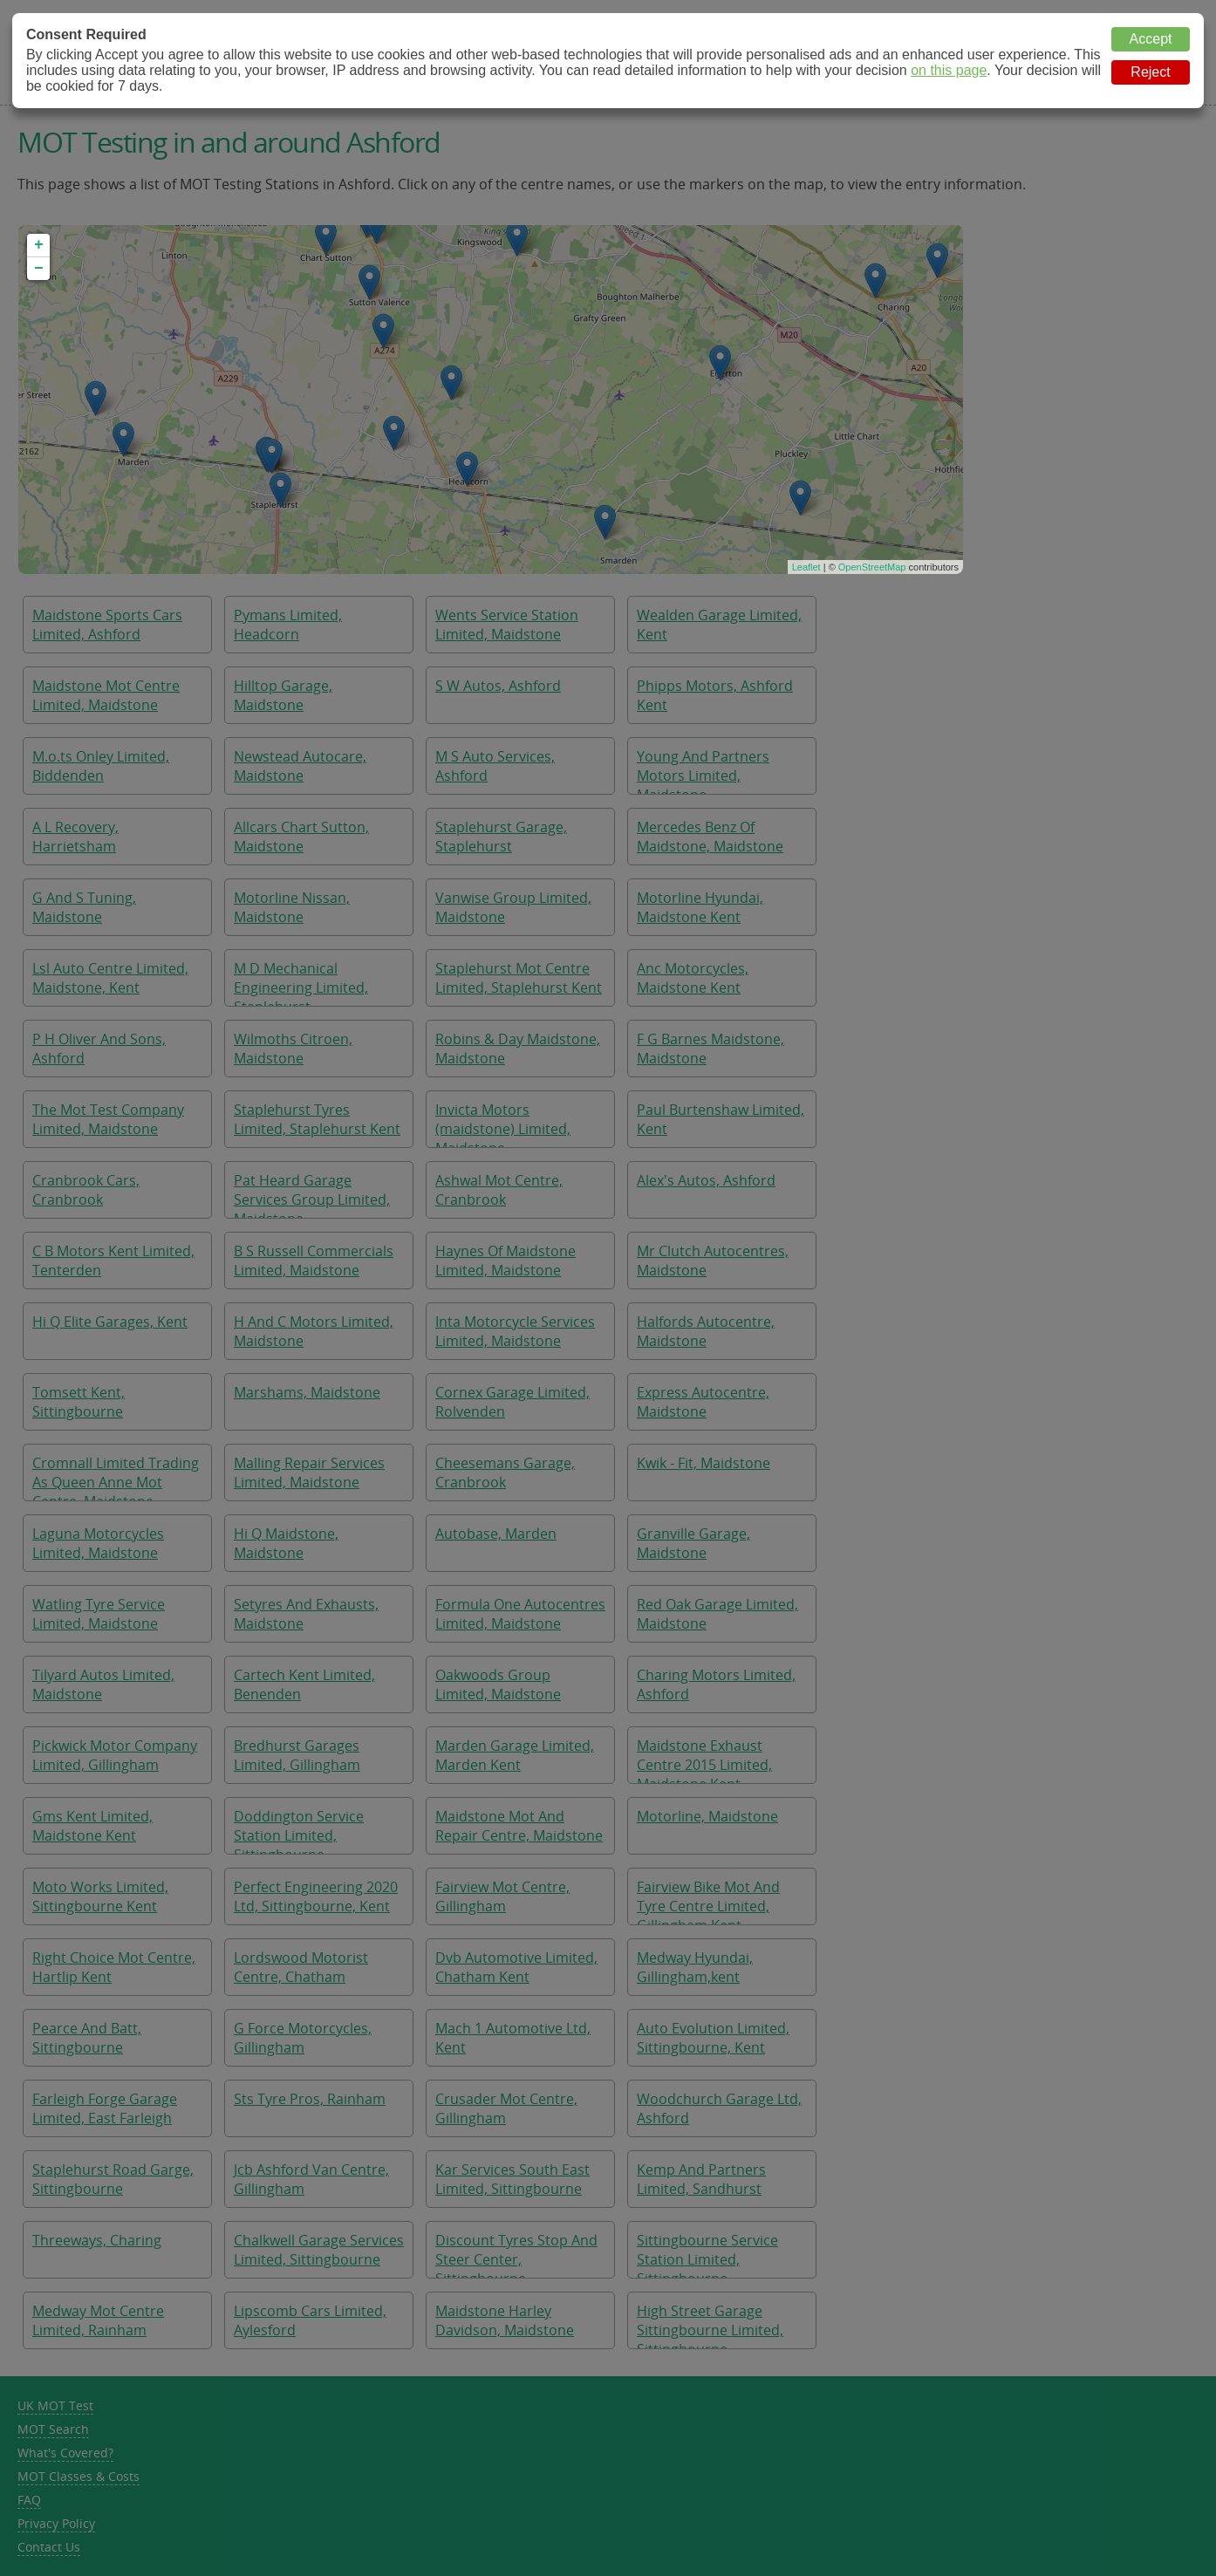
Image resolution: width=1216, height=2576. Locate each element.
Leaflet (806, 567)
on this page (949, 70)
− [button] (39, 268)
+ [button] (39, 245)
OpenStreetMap (872, 567)
